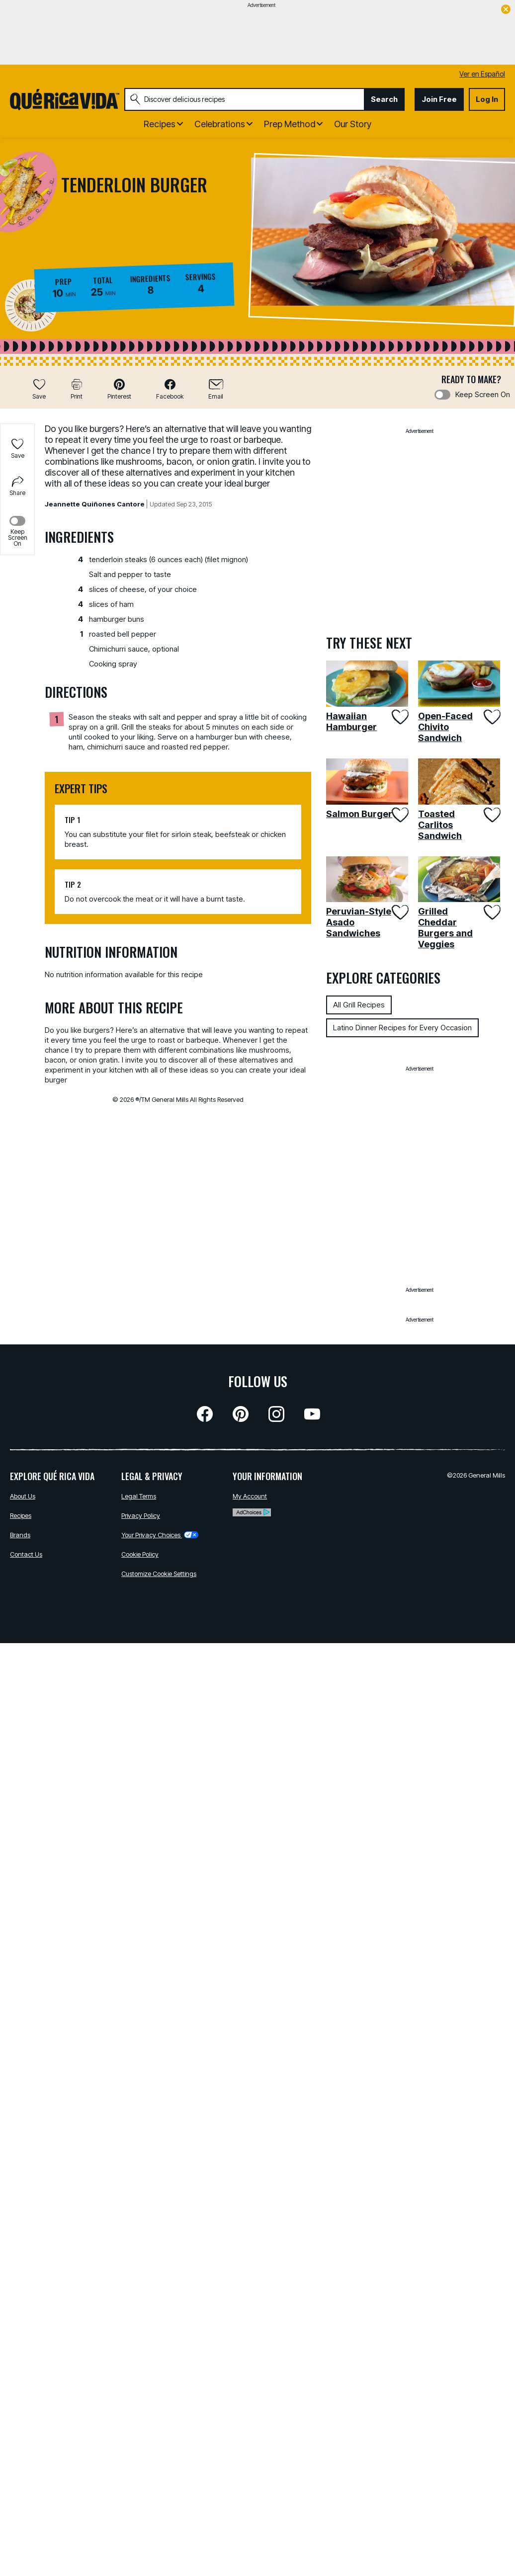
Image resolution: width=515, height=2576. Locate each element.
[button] (119, 389)
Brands (20, 1535)
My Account (250, 1496)
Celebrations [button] (219, 124)
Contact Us (26, 1554)
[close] (505, 10)
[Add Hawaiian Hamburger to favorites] (399, 717)
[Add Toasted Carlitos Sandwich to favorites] (491, 815)
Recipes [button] (159, 124)
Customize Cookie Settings (158, 1574)
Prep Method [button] (289, 124)
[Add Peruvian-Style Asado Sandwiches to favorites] (399, 912)
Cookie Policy (140, 1554)
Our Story (352, 124)
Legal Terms (138, 1496)
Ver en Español (482, 74)
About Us (22, 1496)
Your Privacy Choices (159, 1535)
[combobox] (244, 99)
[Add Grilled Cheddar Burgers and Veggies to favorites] (491, 912)
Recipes (20, 1515)
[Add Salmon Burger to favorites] (399, 815)
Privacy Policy (140, 1515)
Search (384, 99)
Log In (487, 99)
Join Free (439, 99)
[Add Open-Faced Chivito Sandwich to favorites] (491, 717)
